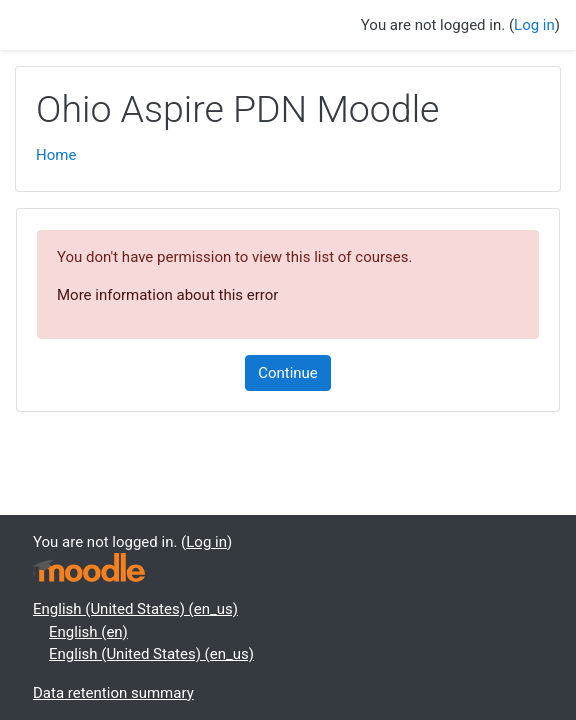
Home (56, 155)
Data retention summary (113, 693)
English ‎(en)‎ (88, 632)
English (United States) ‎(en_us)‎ (135, 609)
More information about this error (167, 295)
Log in (534, 25)
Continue (288, 373)
